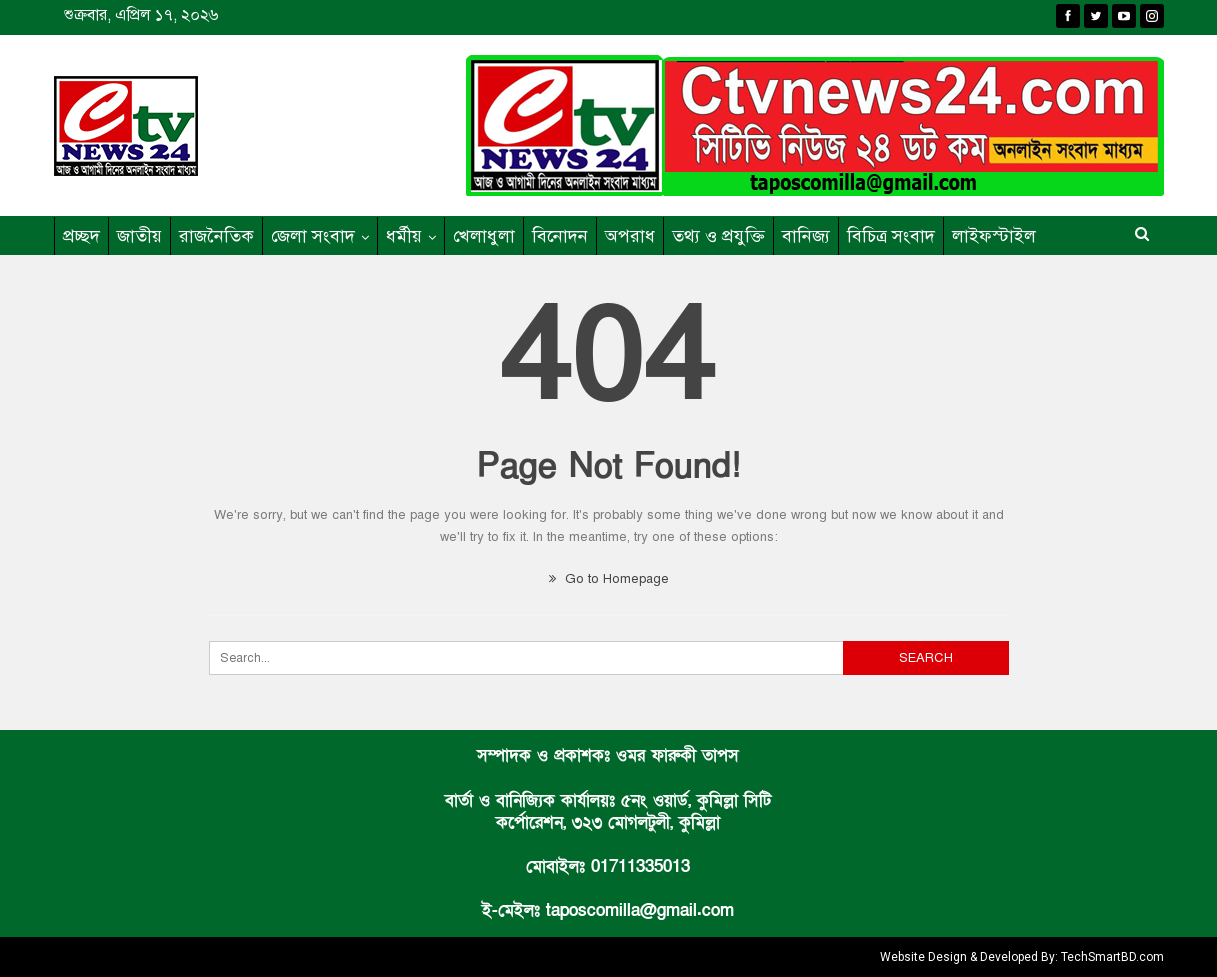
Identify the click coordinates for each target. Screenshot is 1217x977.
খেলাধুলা (484, 236)
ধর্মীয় (404, 236)
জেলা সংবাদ (313, 236)
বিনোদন (560, 236)
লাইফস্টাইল (994, 236)
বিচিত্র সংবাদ (891, 236)
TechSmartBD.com (1112, 957)
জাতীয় (139, 236)
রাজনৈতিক (216, 236)
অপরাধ (630, 236)
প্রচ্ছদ (81, 236)
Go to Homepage (609, 579)
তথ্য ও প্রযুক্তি (718, 236)
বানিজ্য (806, 236)
